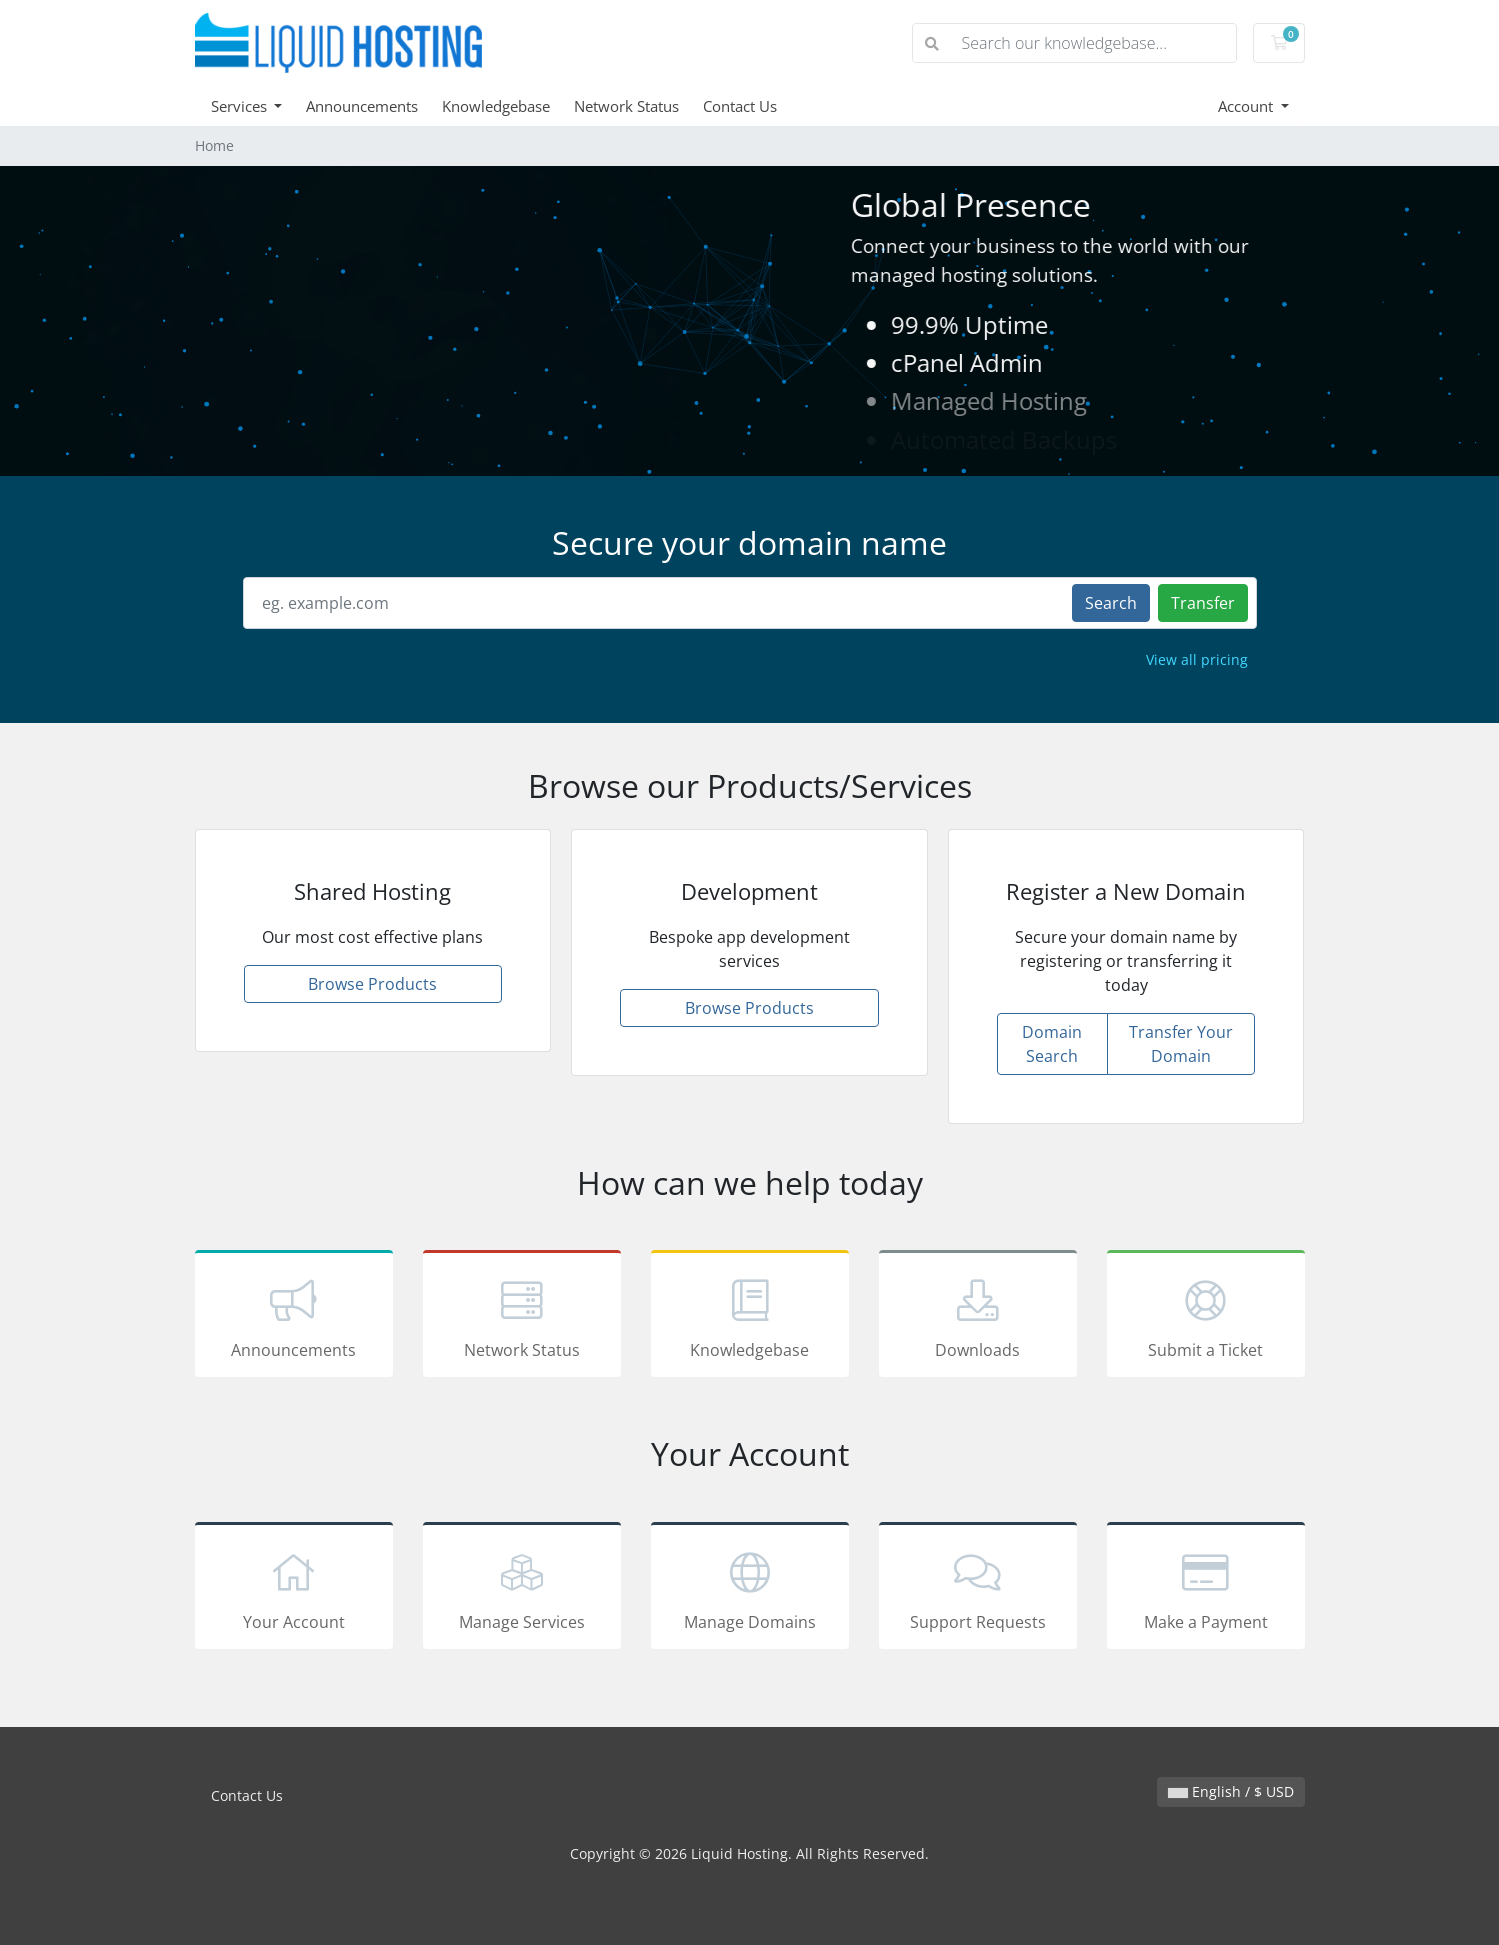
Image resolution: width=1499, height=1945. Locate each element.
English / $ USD (1231, 1791)
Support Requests (978, 1589)
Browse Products (372, 984)
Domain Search (1052, 1044)
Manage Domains (750, 1589)
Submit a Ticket (1206, 1317)
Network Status (626, 106)
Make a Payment (1206, 1589)
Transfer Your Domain (1181, 1044)
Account (1247, 106)
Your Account (294, 1589)
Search (1111, 603)
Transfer (1203, 603)
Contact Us (740, 106)
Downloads (978, 1317)
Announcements (362, 106)
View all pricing (1197, 659)
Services (241, 106)
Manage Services (522, 1589)
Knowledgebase (496, 106)
